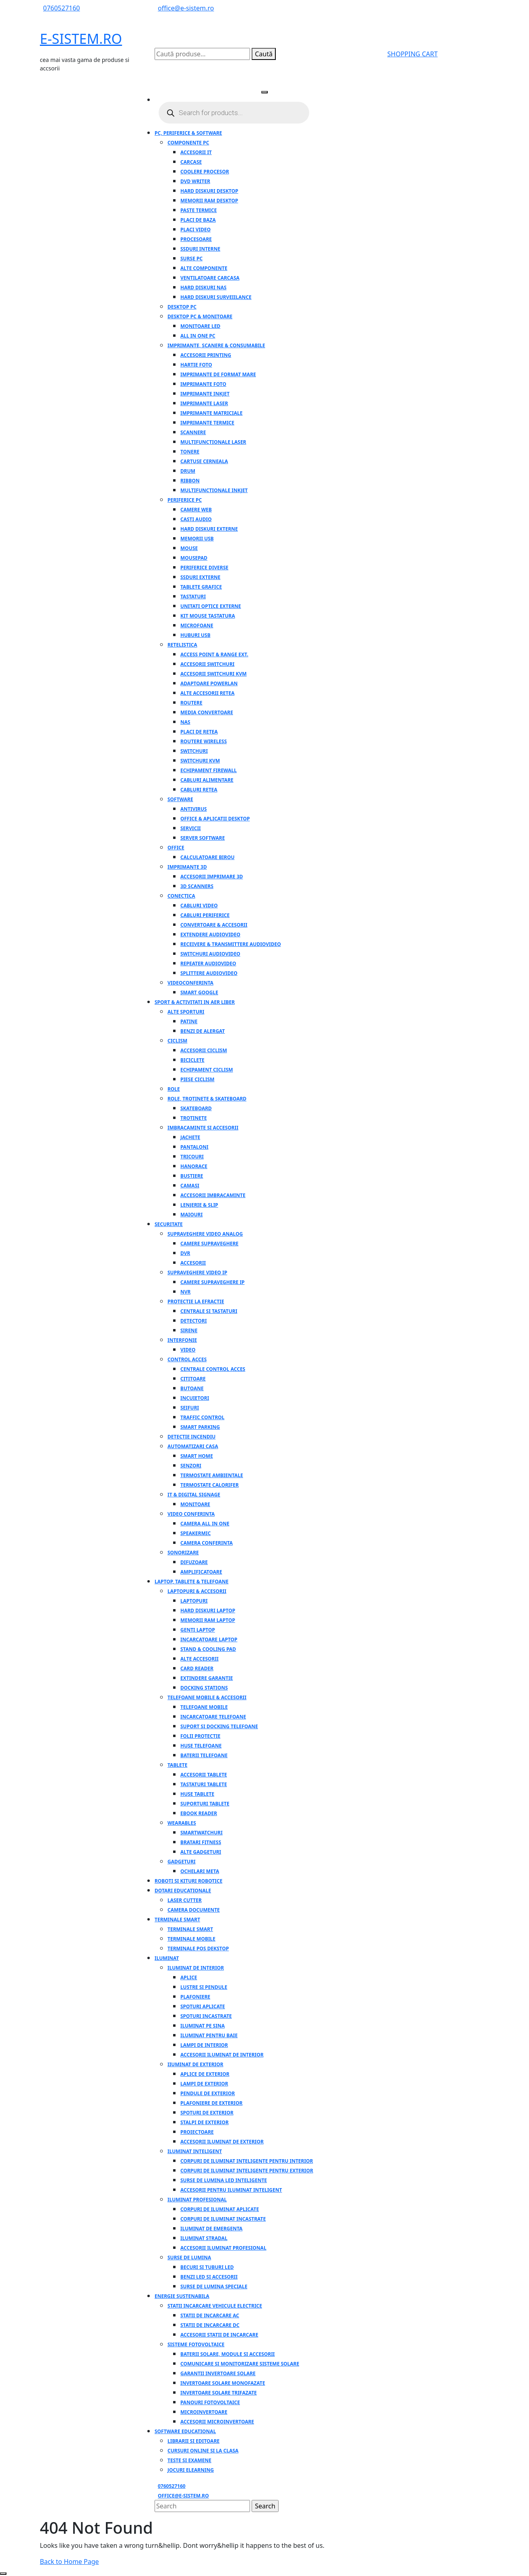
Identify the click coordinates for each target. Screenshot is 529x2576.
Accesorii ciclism (203, 1050)
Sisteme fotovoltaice (196, 2344)
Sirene (188, 1330)
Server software (202, 838)
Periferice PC (184, 500)
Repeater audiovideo (208, 963)
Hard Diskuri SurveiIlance (216, 297)
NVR (185, 1291)
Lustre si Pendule (203, 1987)
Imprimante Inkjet (204, 393)
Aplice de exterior (204, 2074)
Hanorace (193, 1166)
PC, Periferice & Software (188, 133)
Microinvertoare (203, 2412)
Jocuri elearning (190, 2470)
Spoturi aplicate (202, 2006)
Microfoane (196, 625)
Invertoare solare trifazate (218, 2392)
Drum (187, 471)
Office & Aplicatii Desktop (215, 818)
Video (187, 1349)
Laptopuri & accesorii (196, 1591)
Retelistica (182, 644)
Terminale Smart (177, 1919)
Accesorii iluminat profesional (223, 2247)
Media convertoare (206, 712)
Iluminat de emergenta (211, 2228)
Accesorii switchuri (207, 664)
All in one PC (197, 335)
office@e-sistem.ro (186, 8)
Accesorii (193, 1262)
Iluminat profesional (197, 2199)
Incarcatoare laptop (209, 1639)
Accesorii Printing (205, 355)
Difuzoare (194, 1562)
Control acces (187, 1359)
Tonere (189, 451)
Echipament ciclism (206, 1069)
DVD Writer (195, 181)
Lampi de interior (204, 2045)
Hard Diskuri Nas (203, 287)
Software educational (185, 2431)
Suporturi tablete (204, 1803)
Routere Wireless (203, 741)
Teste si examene (189, 2460)
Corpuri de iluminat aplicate (219, 2209)
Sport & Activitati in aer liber (195, 1002)
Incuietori (194, 1398)
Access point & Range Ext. (214, 654)
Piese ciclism (197, 1079)
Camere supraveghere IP (212, 1282)
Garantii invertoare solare (218, 2373)
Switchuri (194, 751)
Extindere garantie (206, 1678)
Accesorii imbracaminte (213, 1195)
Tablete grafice (201, 586)
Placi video (195, 229)
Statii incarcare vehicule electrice (214, 2305)
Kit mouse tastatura (207, 615)
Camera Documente (193, 1909)
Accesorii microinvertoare (217, 2421)
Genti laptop (197, 1629)
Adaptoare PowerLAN (209, 683)
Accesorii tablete (203, 1774)
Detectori (193, 1320)
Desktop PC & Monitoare (199, 316)
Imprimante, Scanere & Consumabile (216, 345)
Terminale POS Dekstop (198, 1948)
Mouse (189, 548)
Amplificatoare (201, 1571)
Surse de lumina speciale (213, 2286)
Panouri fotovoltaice (210, 2402)
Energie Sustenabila (182, 2296)
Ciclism (177, 1040)
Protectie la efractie (195, 1301)
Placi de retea (199, 731)
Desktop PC (181, 306)
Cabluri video (199, 905)
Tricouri (192, 1156)
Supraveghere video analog (205, 1233)
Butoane (192, 1388)
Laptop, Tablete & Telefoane (191, 1581)
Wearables (181, 1823)
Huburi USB (195, 635)
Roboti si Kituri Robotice (188, 1880)
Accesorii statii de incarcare (219, 2334)
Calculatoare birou (207, 857)
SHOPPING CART (412, 53)
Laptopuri (194, 1600)
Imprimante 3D (187, 866)
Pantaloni (194, 1147)
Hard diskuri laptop (207, 1610)
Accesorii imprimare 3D (211, 876)
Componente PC (188, 142)
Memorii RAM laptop (207, 1620)
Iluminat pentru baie (209, 2035)
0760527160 (61, 8)
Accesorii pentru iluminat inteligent (231, 2190)
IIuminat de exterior (195, 2064)
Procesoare (196, 239)
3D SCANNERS (196, 886)
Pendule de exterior (207, 2093)
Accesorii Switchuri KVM (213, 673)
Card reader (196, 1668)
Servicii (190, 828)
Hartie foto (196, 364)
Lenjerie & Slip (199, 1204)
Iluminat (167, 1958)
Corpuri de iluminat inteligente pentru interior (246, 2161)
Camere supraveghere (209, 1243)
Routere (191, 702)
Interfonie (182, 1340)
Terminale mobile (191, 1938)
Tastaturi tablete (203, 1784)
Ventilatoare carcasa (210, 277)
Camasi (189, 1185)
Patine (188, 1021)
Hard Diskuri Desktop (209, 191)
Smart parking (200, 1427)
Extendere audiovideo (210, 934)
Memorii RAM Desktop (209, 200)
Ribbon (190, 480)
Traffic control (202, 1417)
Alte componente (203, 268)
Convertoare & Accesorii (213, 924)
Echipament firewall (208, 770)
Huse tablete (197, 1794)
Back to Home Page (69, 2561)
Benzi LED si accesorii (209, 2276)
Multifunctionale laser (213, 442)
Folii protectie (200, 1736)
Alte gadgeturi (200, 1852)
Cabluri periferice (204, 915)
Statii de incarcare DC (210, 2325)
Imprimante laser (204, 403)
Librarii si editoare (193, 2441)
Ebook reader (198, 1813)
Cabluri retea (198, 789)
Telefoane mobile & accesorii (206, 1697)
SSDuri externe (200, 577)
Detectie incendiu (191, 1436)
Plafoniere (195, 1996)
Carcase (191, 162)
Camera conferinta (206, 1542)
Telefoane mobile (204, 1707)
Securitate (169, 1224)
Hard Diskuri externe (209, 529)
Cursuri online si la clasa (202, 2450)
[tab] (264, 92)
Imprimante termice (207, 422)
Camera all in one (204, 1523)
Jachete (190, 1137)
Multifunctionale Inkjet (214, 490)
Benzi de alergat (202, 1031)
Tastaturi (193, 596)
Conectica (181, 895)
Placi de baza (198, 219)
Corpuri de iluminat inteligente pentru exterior (246, 2170)
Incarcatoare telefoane (213, 1716)
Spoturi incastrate (206, 2016)
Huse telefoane (200, 1745)
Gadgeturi (181, 1861)
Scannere (193, 432)
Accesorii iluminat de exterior (222, 2141)
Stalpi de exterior (204, 2122)
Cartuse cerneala (204, 461)
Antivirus (193, 809)
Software (180, 799)
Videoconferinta (190, 982)
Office (175, 847)
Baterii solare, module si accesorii (227, 2354)
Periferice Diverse (204, 567)
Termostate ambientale (211, 1475)
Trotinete (193, 1118)
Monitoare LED (200, 326)
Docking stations (204, 1687)
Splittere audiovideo (209, 973)
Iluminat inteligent (194, 2151)
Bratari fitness (200, 1842)
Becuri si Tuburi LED (207, 2267)
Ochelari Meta (199, 1871)
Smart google (199, 992)
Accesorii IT (196, 152)
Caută (264, 53)
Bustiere (191, 1176)
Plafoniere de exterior (211, 2103)
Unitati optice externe (210, 606)
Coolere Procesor (204, 171)
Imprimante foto (203, 384)
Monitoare (195, 1504)
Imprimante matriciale (211, 413)
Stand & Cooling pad (208, 1649)
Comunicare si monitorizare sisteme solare (239, 2363)
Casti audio (196, 519)
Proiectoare (197, 2132)
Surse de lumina (189, 2257)
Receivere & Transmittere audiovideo (230, 944)
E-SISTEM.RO (81, 38)
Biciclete (192, 1060)
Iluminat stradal (203, 2238)
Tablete (177, 1765)
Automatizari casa (192, 1446)
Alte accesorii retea (207, 693)
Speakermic (195, 1533)
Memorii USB (197, 538)
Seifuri (189, 1407)
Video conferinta (191, 1514)
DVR (185, 1253)
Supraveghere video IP (197, 1272)
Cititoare (193, 1378)
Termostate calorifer (209, 1485)
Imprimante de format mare (218, 374)
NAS (185, 722)
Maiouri (191, 1214)
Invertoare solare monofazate (222, 2383)
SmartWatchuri (201, 1832)
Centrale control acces (212, 1369)
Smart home (196, 1456)
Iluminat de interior (195, 1967)
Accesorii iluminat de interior (222, 2054)
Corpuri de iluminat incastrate (223, 2218)
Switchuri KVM (200, 760)
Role (173, 1089)
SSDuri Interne (200, 248)
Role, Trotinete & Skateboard (206, 1098)
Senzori (190, 1465)
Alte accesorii (199, 1658)
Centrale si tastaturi (208, 1311)
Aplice (188, 1977)
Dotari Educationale (183, 1890)
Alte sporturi (186, 1011)
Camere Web (196, 509)
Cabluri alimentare (207, 780)
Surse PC (191, 258)
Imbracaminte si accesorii (202, 1127)
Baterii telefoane (203, 1755)
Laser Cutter (184, 1900)
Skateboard (196, 1108)
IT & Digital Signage (193, 1494)
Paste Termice (198, 210)
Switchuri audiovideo (210, 953)
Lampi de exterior (204, 2083)
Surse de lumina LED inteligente (223, 2180)
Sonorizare (183, 1552)
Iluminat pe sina (202, 2025)
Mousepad (193, 557)
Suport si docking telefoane (219, 1726)
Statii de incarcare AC (209, 2315)
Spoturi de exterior (207, 2112)
